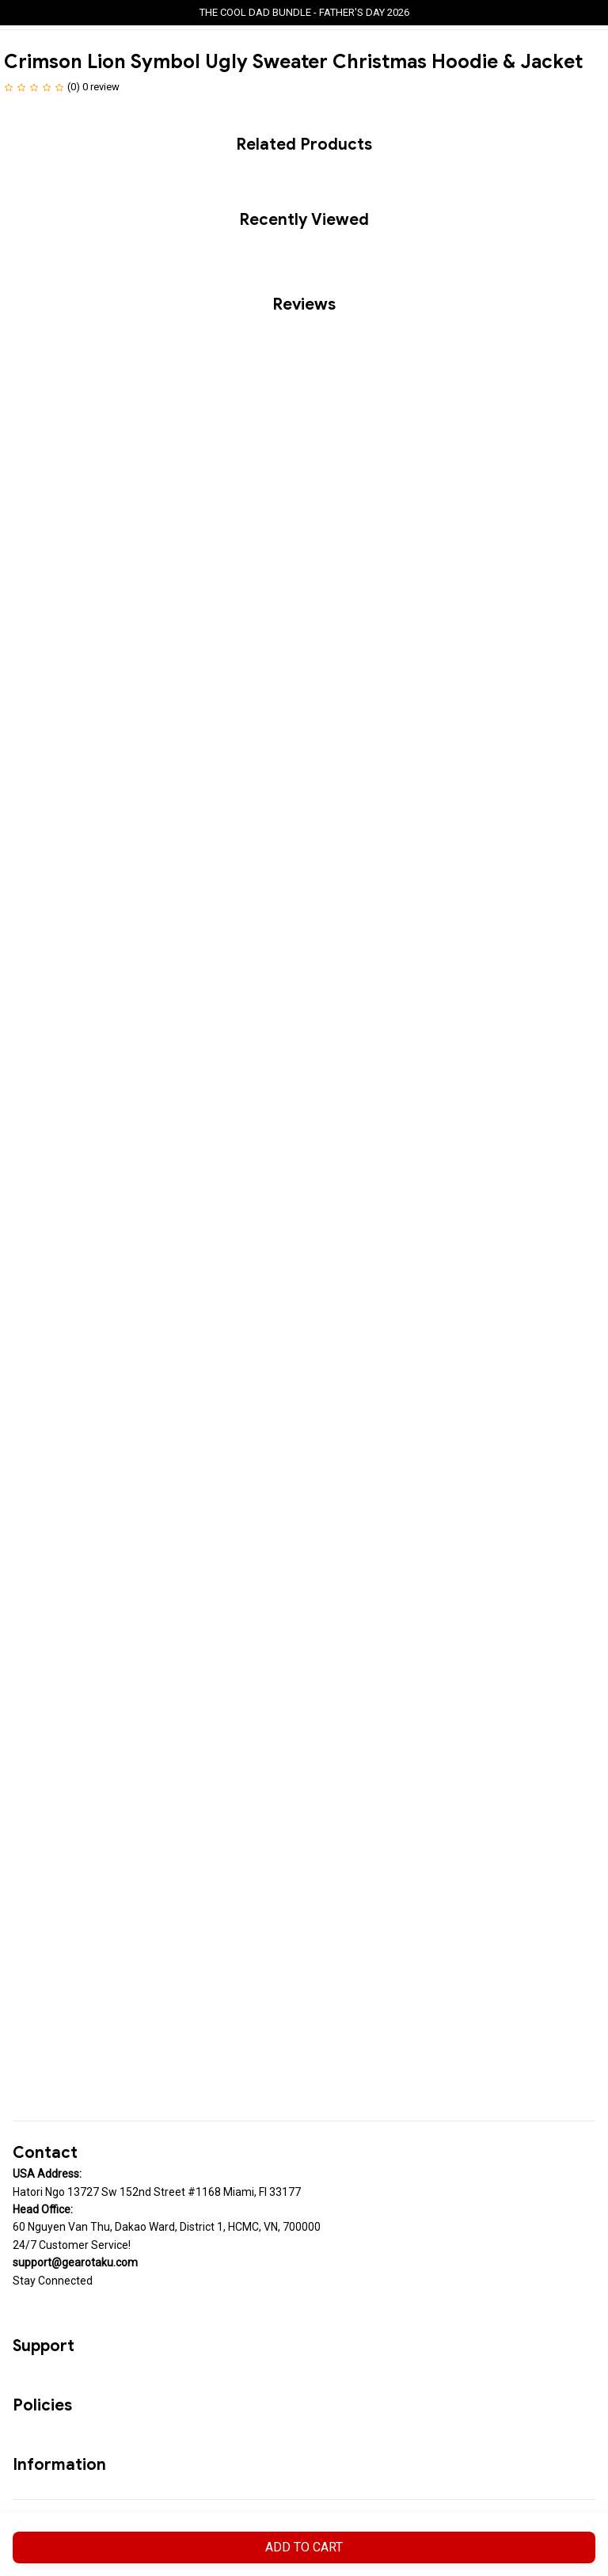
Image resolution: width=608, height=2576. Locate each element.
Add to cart (304, 2547)
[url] (75, 2262)
